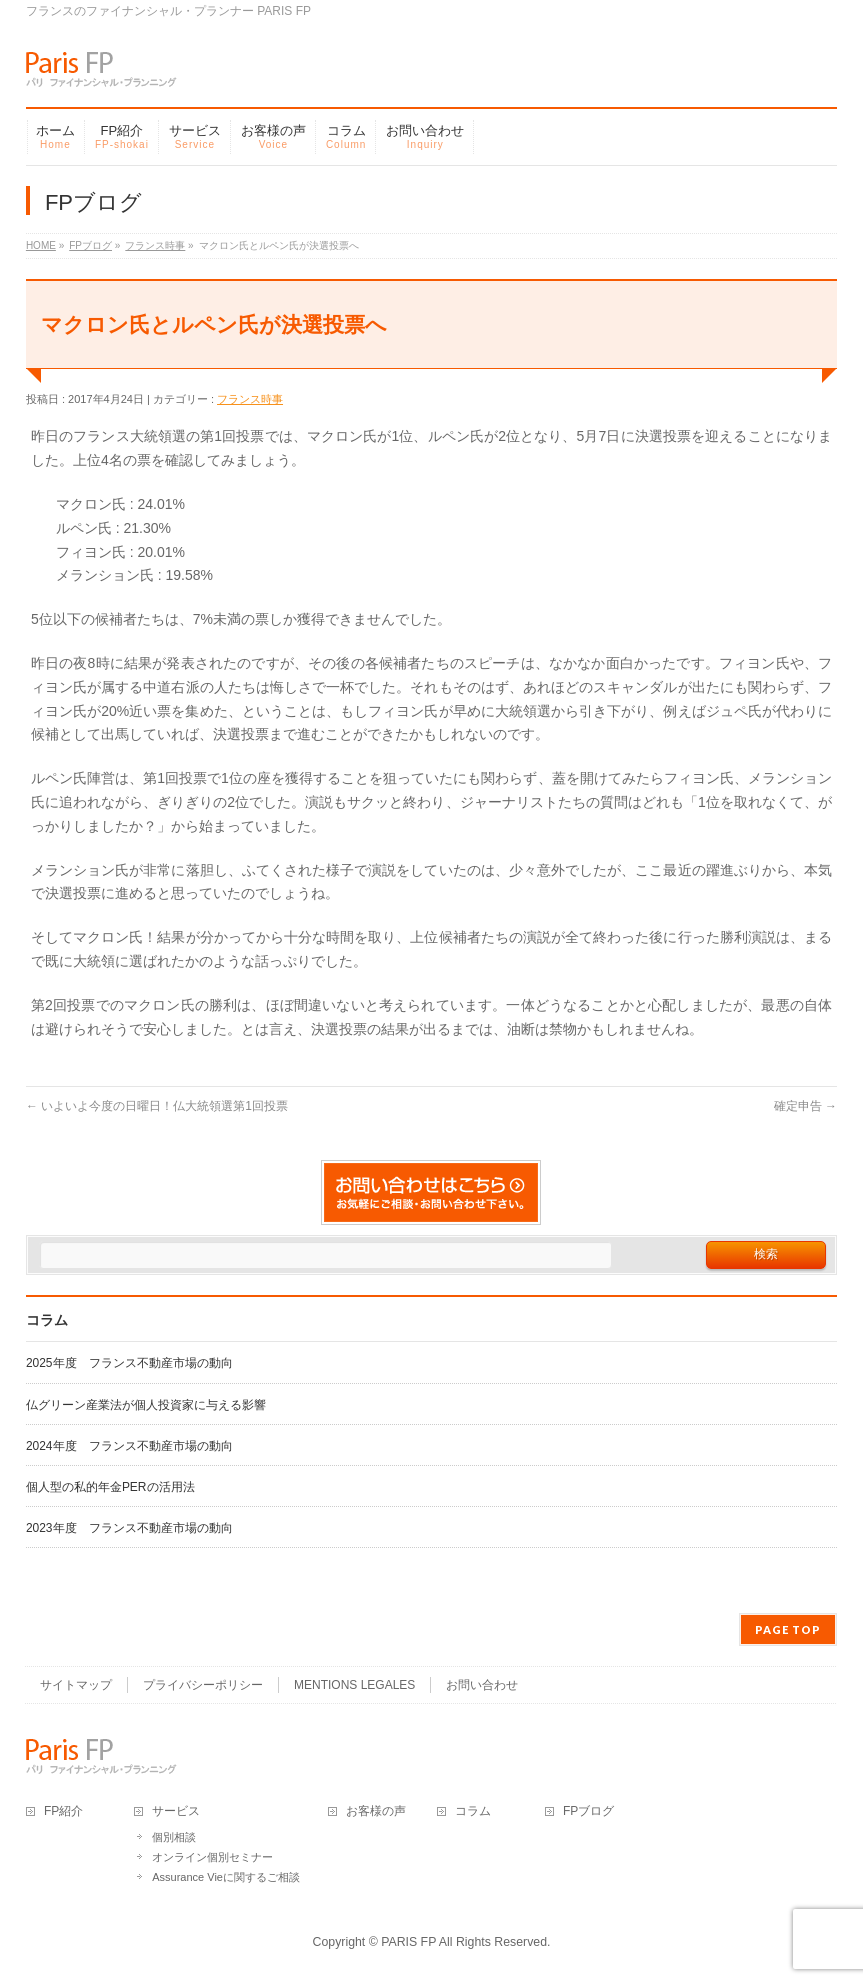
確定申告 (805, 1106)
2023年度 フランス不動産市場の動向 (129, 1528)
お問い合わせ (482, 1685)
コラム (473, 1811)
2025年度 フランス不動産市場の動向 (129, 1363)
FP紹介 (63, 1811)
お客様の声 (376, 1811)
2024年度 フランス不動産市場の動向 (129, 1446)
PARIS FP (408, 1942)
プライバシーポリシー (203, 1685)
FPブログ (588, 1811)
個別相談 (174, 1837)
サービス (176, 1811)
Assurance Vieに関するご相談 (226, 1877)
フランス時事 (250, 399)
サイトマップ (76, 1685)
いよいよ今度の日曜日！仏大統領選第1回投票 (157, 1106)
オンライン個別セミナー (212, 1857)
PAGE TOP (788, 1629)
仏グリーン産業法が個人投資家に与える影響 (146, 1405)
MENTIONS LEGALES (354, 1685)
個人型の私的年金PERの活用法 (110, 1487)
